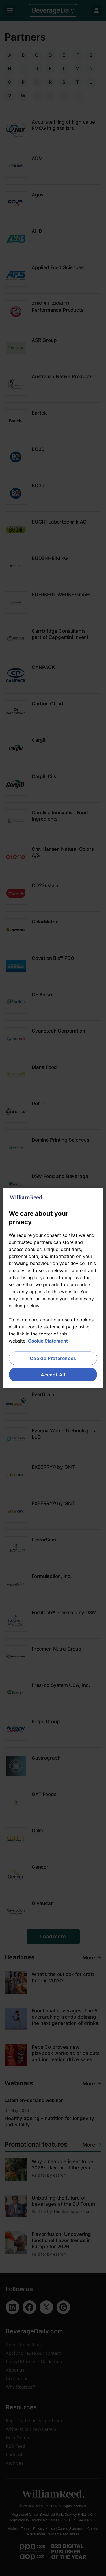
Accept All (53, 1374)
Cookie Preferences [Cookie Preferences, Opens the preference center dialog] (53, 1358)
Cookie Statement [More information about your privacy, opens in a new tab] (48, 1340)
